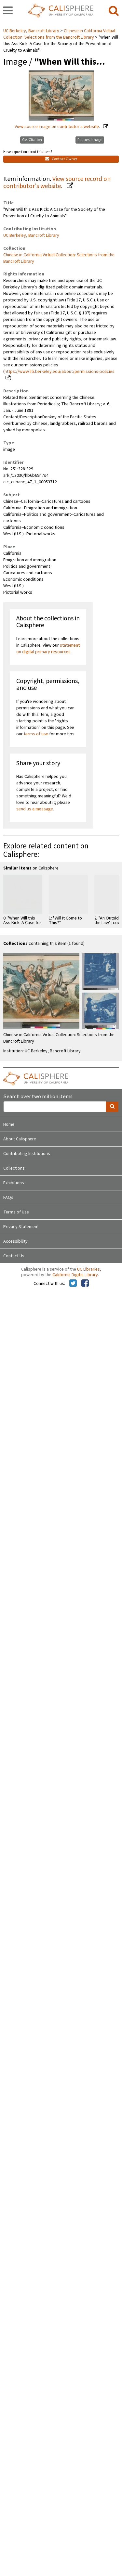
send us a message (34, 809)
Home (8, 1124)
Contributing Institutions (26, 1153)
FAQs (8, 1197)
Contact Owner (61, 159)
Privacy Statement (21, 1227)
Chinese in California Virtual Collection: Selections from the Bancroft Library (59, 34)
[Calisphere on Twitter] (73, 1283)
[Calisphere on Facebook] (85, 1283)
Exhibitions (13, 1183)
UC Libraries (88, 1269)
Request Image (89, 140)
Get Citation (32, 140)
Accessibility (15, 1241)
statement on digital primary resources (48, 648)
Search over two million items (38, 1096)
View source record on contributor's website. (57, 182)
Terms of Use (16, 1212)
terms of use (36, 734)
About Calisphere (19, 1139)
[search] (114, 11)
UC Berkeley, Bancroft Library (31, 31)
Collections (14, 1168)
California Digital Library (75, 1275)
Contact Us (13, 1256)
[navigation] (8, 11)
